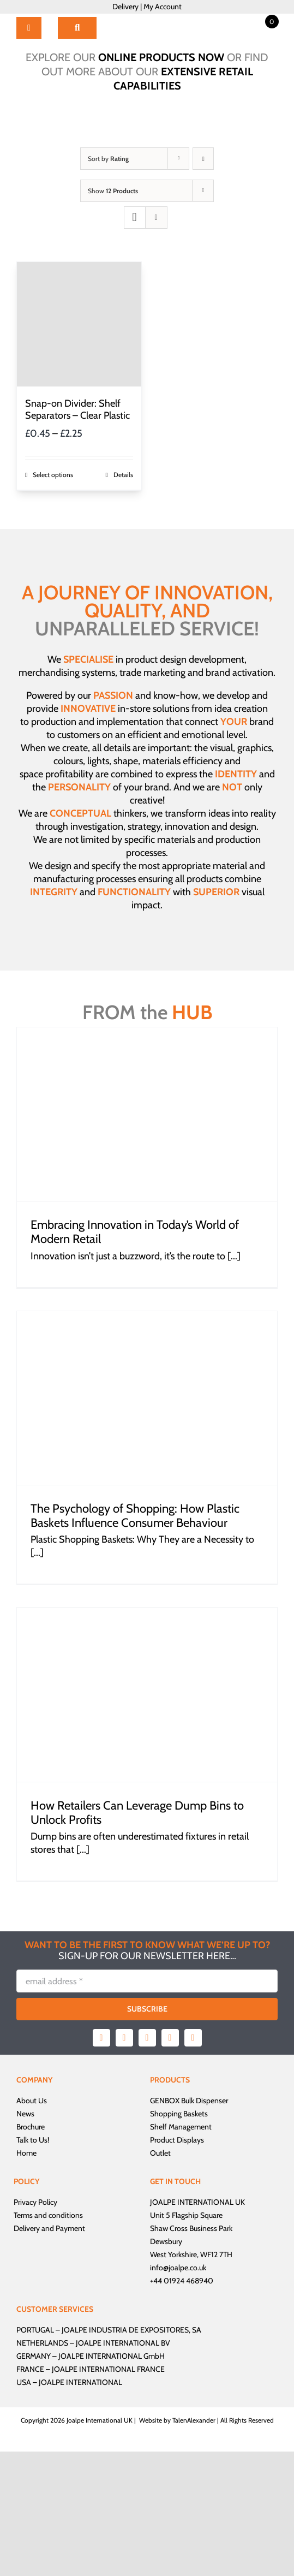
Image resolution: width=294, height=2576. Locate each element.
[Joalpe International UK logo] (148, 19)
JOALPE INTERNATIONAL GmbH (111, 2356)
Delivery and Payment (49, 2228)
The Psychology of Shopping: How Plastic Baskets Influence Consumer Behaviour (135, 1515)
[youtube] (170, 2037)
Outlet (160, 2153)
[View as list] (156, 217)
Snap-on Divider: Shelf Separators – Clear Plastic (77, 409)
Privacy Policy (35, 2202)
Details (123, 475)
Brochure (30, 2127)
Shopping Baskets (179, 2114)
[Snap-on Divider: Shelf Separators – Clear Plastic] (79, 324)
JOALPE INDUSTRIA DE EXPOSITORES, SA (131, 2330)
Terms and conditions (48, 2215)
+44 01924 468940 (181, 2281)
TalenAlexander (193, 2420)
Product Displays (177, 2140)
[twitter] (124, 2037)
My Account (162, 6)
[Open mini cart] (259, 21)
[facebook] (101, 2037)
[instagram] (147, 2037)
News (25, 2114)
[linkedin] (193, 2037)
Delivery (125, 6)
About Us (31, 2100)
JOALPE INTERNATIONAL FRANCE (108, 2369)
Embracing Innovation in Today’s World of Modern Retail (135, 1231)
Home (26, 2153)
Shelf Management (181, 2127)
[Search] (77, 28)
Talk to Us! (32, 2140)
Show (113, 191)
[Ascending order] (203, 158)
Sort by (108, 158)
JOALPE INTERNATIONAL (80, 2382)
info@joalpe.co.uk (178, 2267)
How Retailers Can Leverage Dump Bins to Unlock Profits (137, 1812)
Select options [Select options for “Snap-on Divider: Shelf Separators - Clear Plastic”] (53, 475)
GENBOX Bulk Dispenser (189, 2100)
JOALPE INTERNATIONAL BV (123, 2343)
